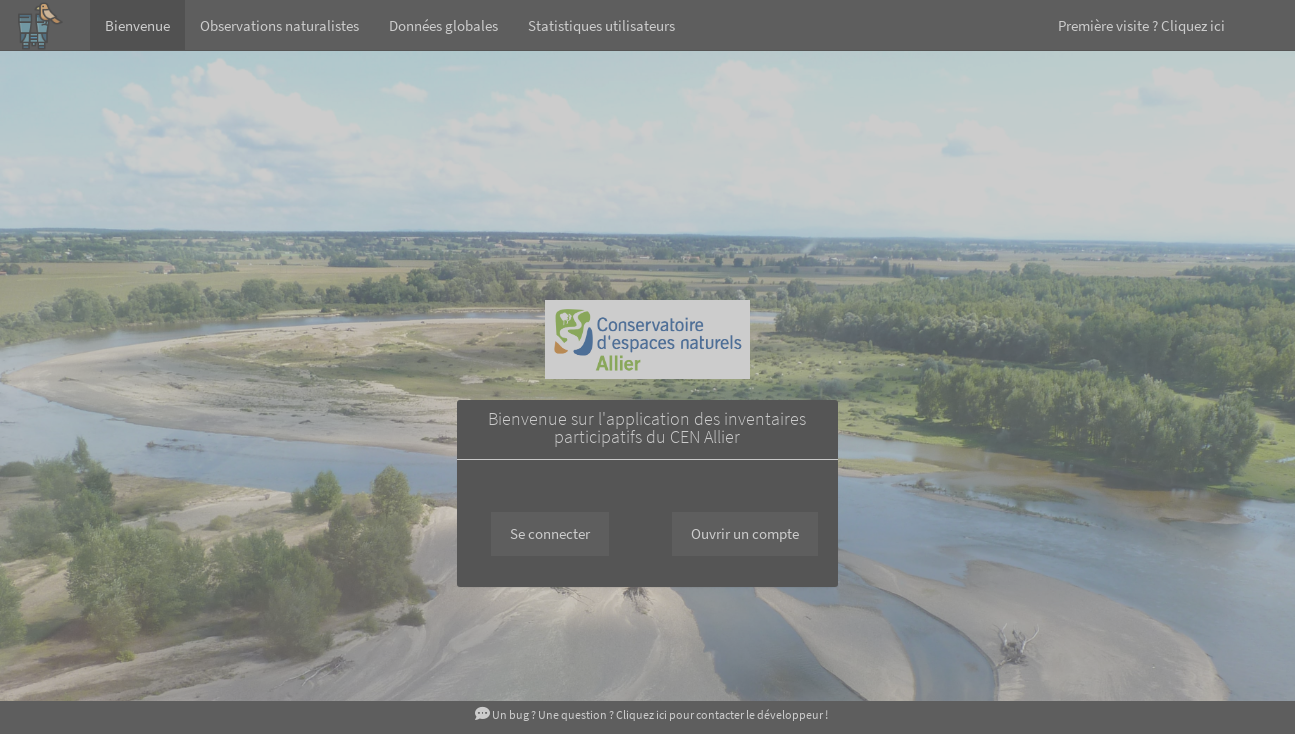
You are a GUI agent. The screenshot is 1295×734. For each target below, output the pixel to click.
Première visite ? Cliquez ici (1141, 25)
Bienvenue (137, 25)
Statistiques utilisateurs (601, 25)
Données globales (443, 25)
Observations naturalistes (279, 25)
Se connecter (550, 533)
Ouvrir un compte (745, 533)
